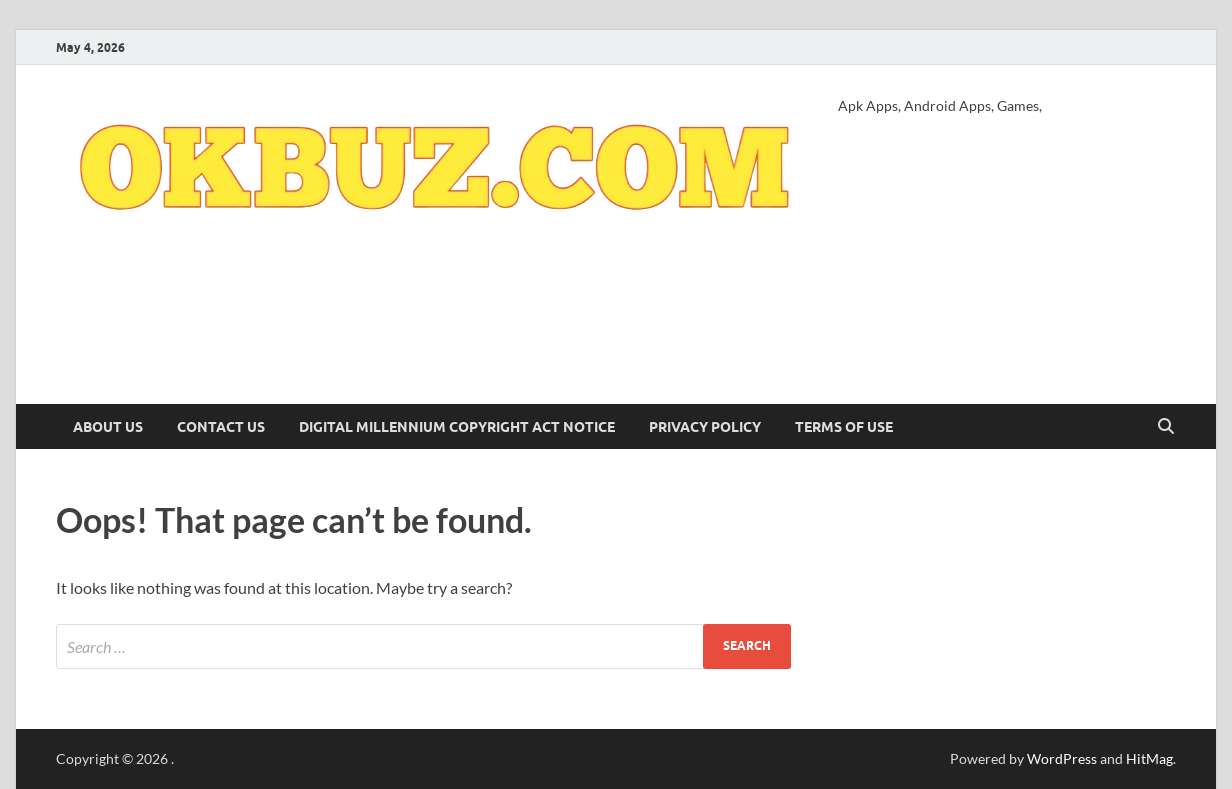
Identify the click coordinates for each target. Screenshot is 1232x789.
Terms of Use (844, 427)
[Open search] (1166, 427)
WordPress (1062, 758)
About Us (108, 427)
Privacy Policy (705, 427)
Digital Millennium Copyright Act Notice (457, 427)
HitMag (1149, 758)
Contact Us (221, 427)
